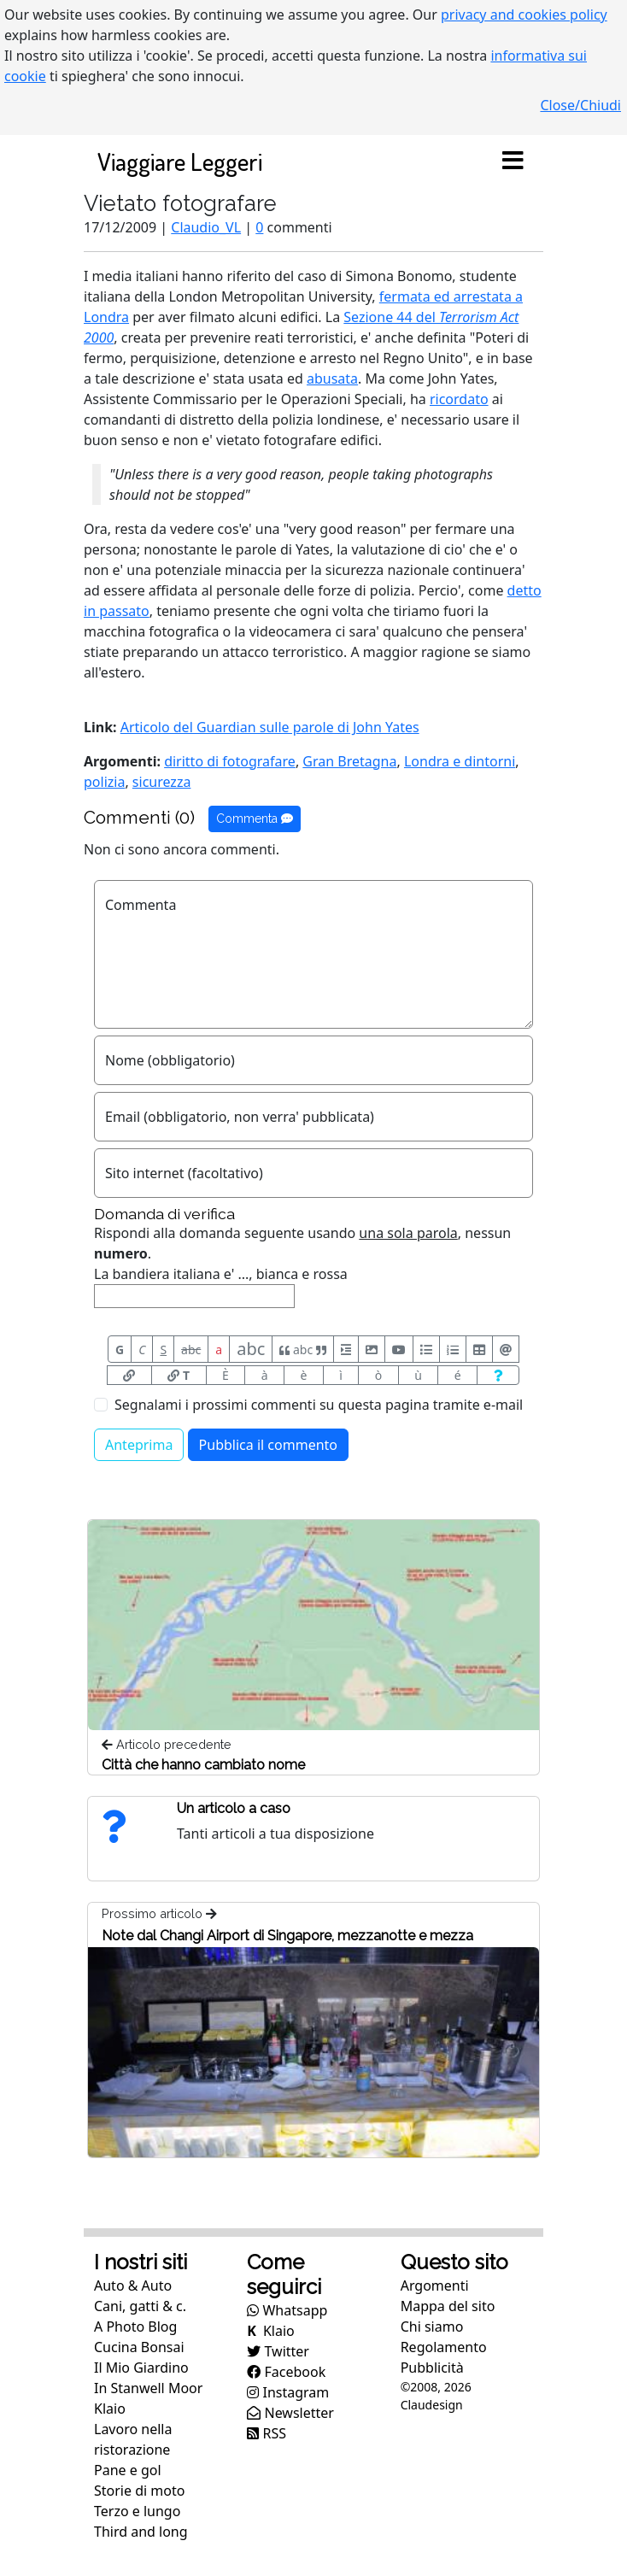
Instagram (288, 2392)
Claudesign (432, 2405)
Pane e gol (127, 2470)
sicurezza (161, 781)
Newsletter (290, 2412)
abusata (332, 378)
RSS (266, 2433)
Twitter (278, 2351)
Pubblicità (432, 2367)
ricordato (459, 399)
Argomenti (435, 2285)
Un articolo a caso (233, 1808)
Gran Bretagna (349, 761)
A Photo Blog (135, 2326)
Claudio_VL (206, 227)
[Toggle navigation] (512, 161)
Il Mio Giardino (141, 2367)
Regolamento (444, 2347)
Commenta (254, 818)
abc (191, 1349)
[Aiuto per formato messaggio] (498, 1375)
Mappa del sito (448, 2306)
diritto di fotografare (230, 761)
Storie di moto (139, 2490)
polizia (104, 781)
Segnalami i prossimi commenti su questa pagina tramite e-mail (318, 1404)
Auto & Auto (133, 2285)
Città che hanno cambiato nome (203, 1765)
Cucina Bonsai (139, 2347)
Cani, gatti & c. (140, 2306)
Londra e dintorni (459, 761)
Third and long (141, 2531)
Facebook (286, 2371)
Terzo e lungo (137, 2511)
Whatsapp (287, 2310)
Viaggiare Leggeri (179, 161)
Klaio (110, 2408)
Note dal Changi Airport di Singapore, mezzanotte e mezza (287, 1936)
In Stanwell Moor (148, 2388)
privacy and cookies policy (524, 14)
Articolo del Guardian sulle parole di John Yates (269, 727)
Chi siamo (432, 2326)
